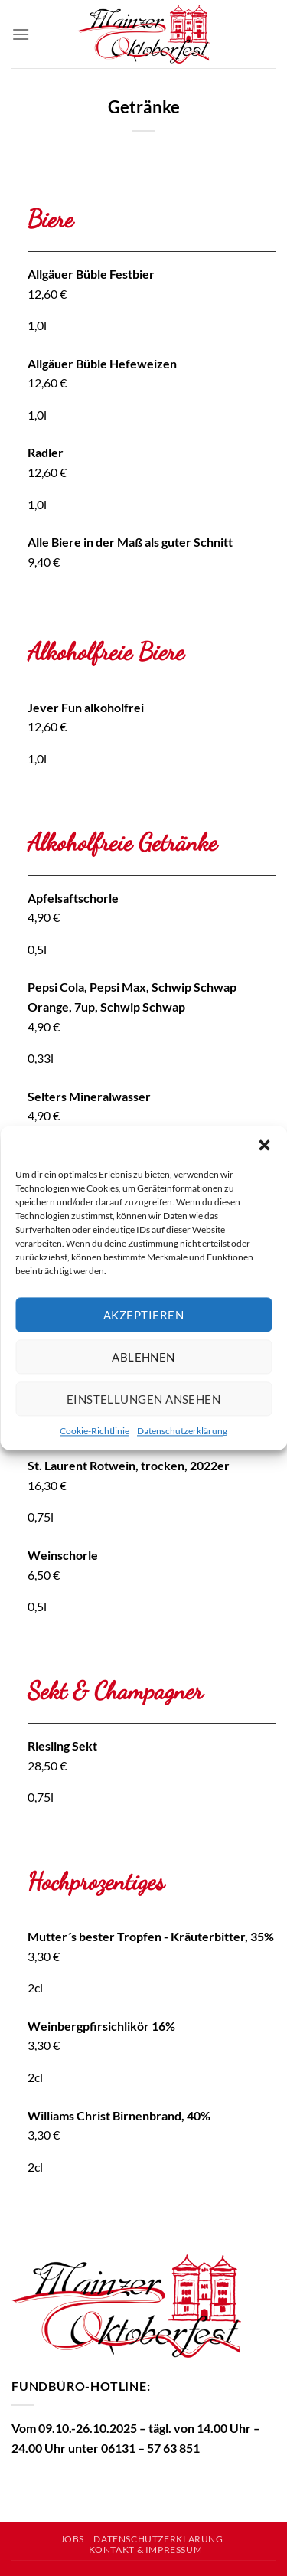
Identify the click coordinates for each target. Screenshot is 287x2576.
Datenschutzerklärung (182, 1431)
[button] (264, 1144)
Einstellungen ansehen (143, 1399)
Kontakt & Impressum (146, 2549)
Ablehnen (143, 1357)
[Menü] (20, 34)
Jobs (72, 2539)
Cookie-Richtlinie (94, 1431)
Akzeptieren (143, 1315)
